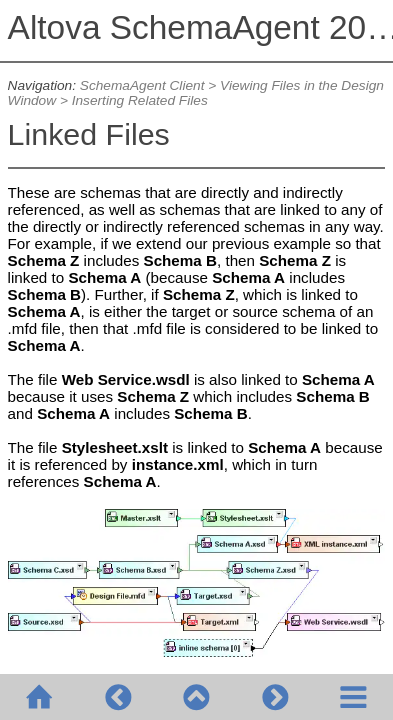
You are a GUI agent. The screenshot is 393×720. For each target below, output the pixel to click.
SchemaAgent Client (142, 85)
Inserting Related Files (140, 100)
